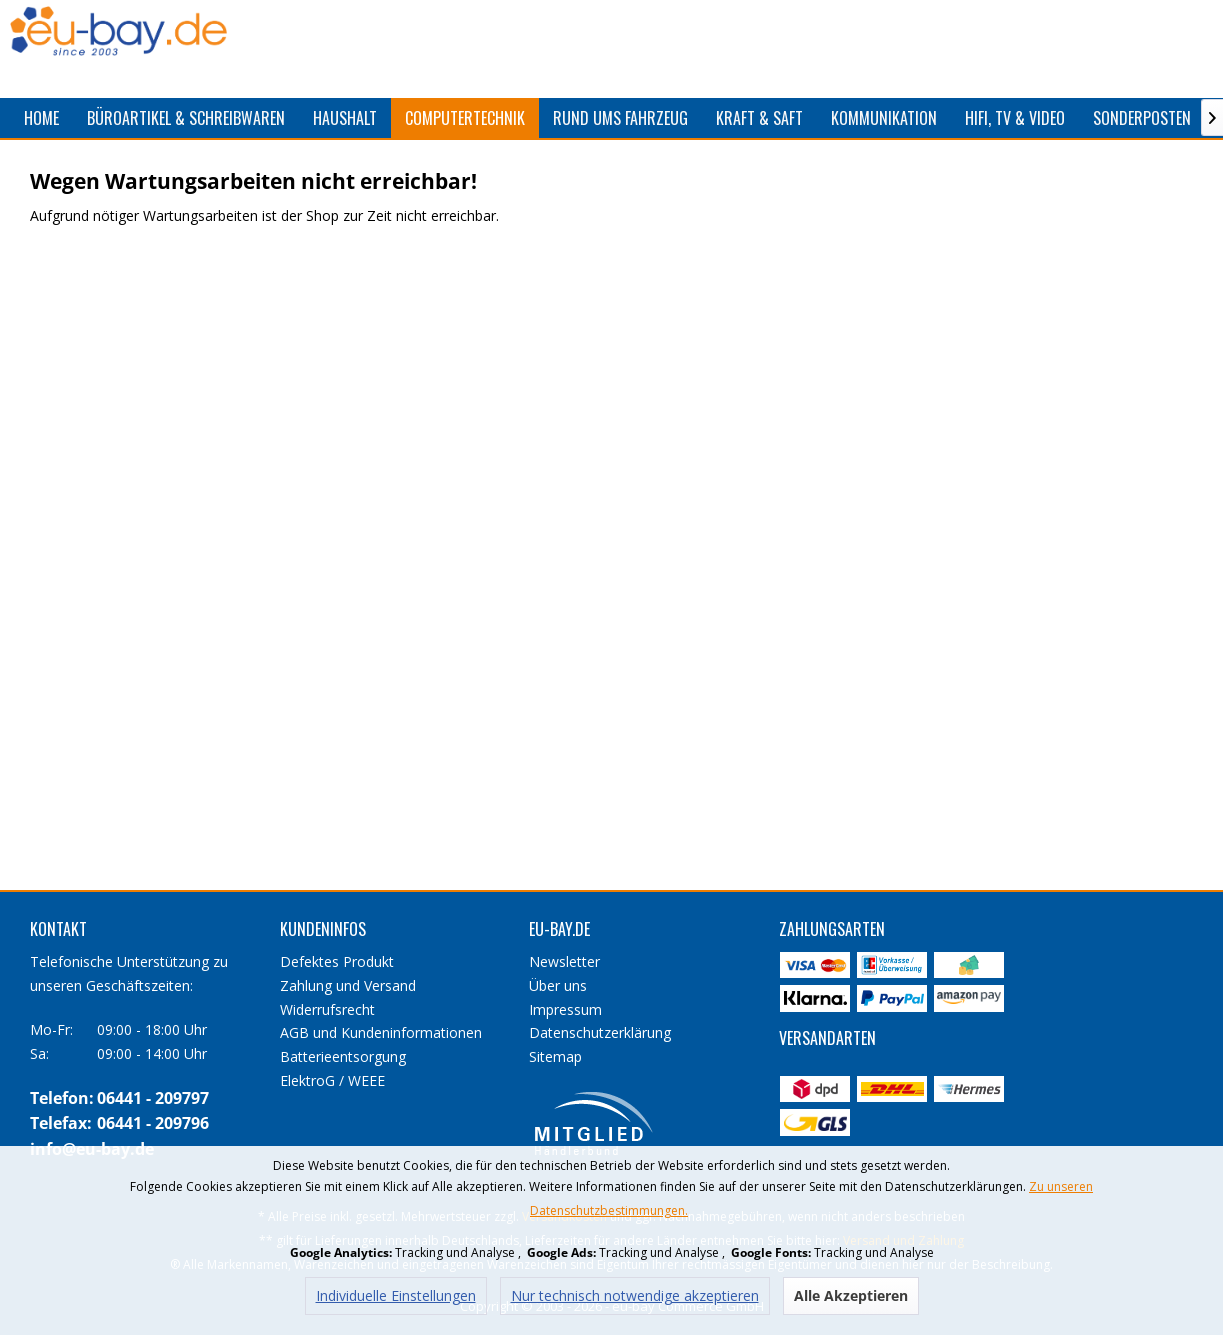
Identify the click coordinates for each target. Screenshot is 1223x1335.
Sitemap (555, 1056)
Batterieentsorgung (343, 1056)
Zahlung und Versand (348, 985)
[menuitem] (41, 118)
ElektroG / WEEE (332, 1080)
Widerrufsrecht (327, 1009)
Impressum (565, 1009)
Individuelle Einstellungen (396, 1295)
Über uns (558, 985)
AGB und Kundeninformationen (381, 1032)
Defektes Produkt (337, 961)
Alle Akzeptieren (851, 1295)
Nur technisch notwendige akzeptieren (635, 1295)
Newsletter (564, 961)
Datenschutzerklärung (600, 1032)
